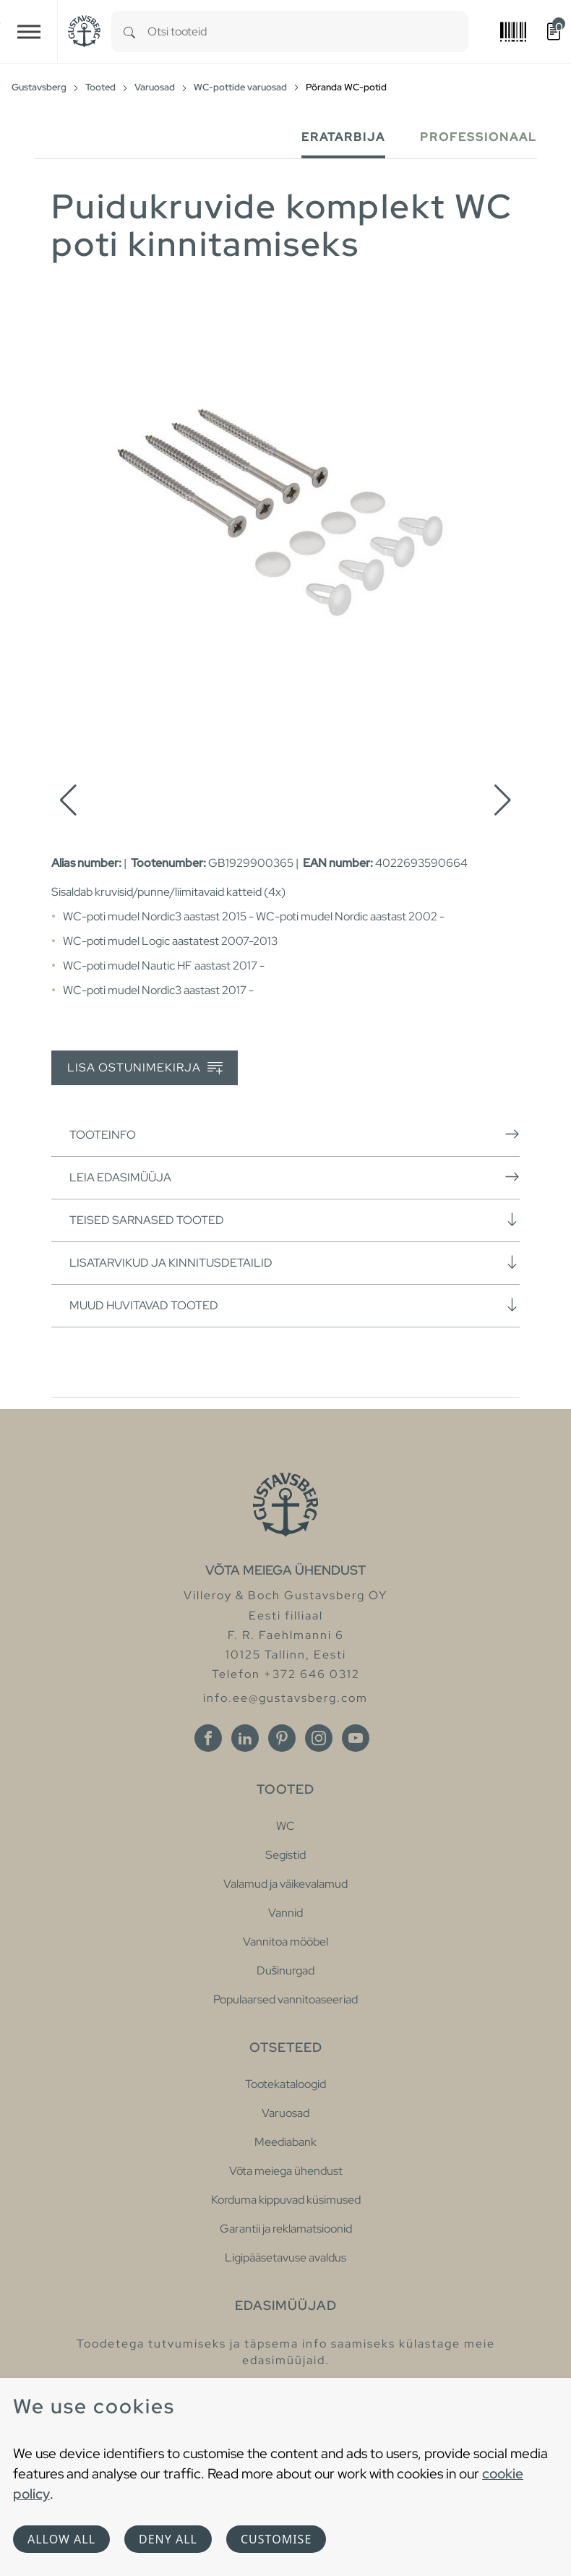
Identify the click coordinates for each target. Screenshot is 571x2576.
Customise (276, 2539)
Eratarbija (343, 137)
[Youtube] (355, 1738)
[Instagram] (318, 1738)
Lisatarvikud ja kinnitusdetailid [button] (294, 1262)
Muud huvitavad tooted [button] (294, 1305)
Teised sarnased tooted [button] (294, 1220)
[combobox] (307, 31)
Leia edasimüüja (294, 1177)
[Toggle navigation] (29, 31)
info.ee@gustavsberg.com (285, 1698)
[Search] (129, 31)
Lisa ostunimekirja (145, 1068)
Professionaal (478, 137)
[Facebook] (208, 1738)
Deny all (168, 2539)
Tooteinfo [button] (294, 1134)
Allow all (61, 2539)
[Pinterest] (282, 1738)
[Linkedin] (245, 1738)
